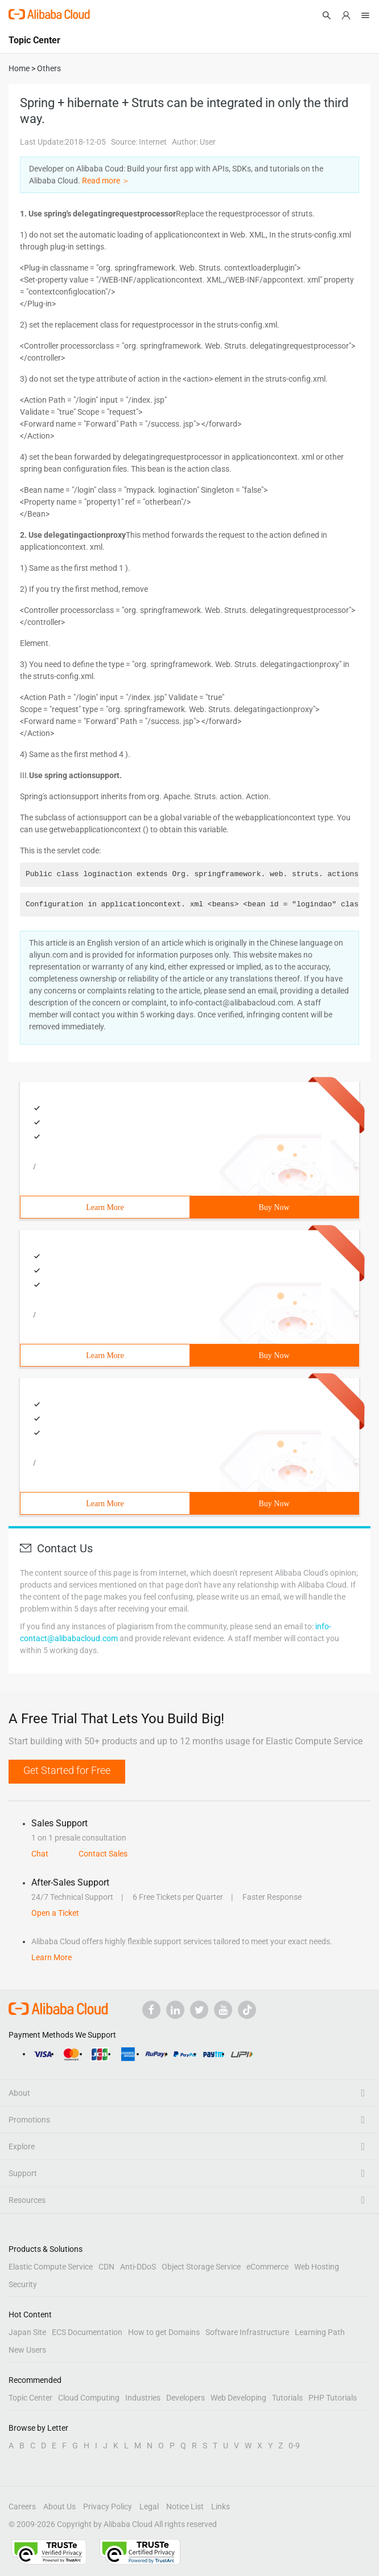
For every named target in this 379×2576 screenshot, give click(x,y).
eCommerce (267, 2266)
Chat (39, 1853)
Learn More (104, 1207)
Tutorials (287, 2397)
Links (220, 2506)
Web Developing (238, 2397)
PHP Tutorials (332, 2397)
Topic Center (30, 2397)
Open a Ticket (55, 1912)
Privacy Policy (107, 2506)
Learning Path (320, 2332)
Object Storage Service (201, 2266)
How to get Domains (164, 2332)
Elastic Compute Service (51, 2266)
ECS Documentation (87, 2332)
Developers (185, 2397)
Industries (142, 2397)
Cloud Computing (89, 2397)
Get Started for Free (66, 1770)
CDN (106, 2266)
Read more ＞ (106, 180)
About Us (59, 2506)
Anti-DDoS (138, 2266)
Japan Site (27, 2332)
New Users (27, 2349)
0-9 (294, 2445)
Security (23, 2284)
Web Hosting (316, 2266)
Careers (22, 2506)
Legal (149, 2506)
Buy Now (273, 1207)
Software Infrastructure (247, 2332)
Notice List (185, 2506)
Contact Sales (103, 1853)
